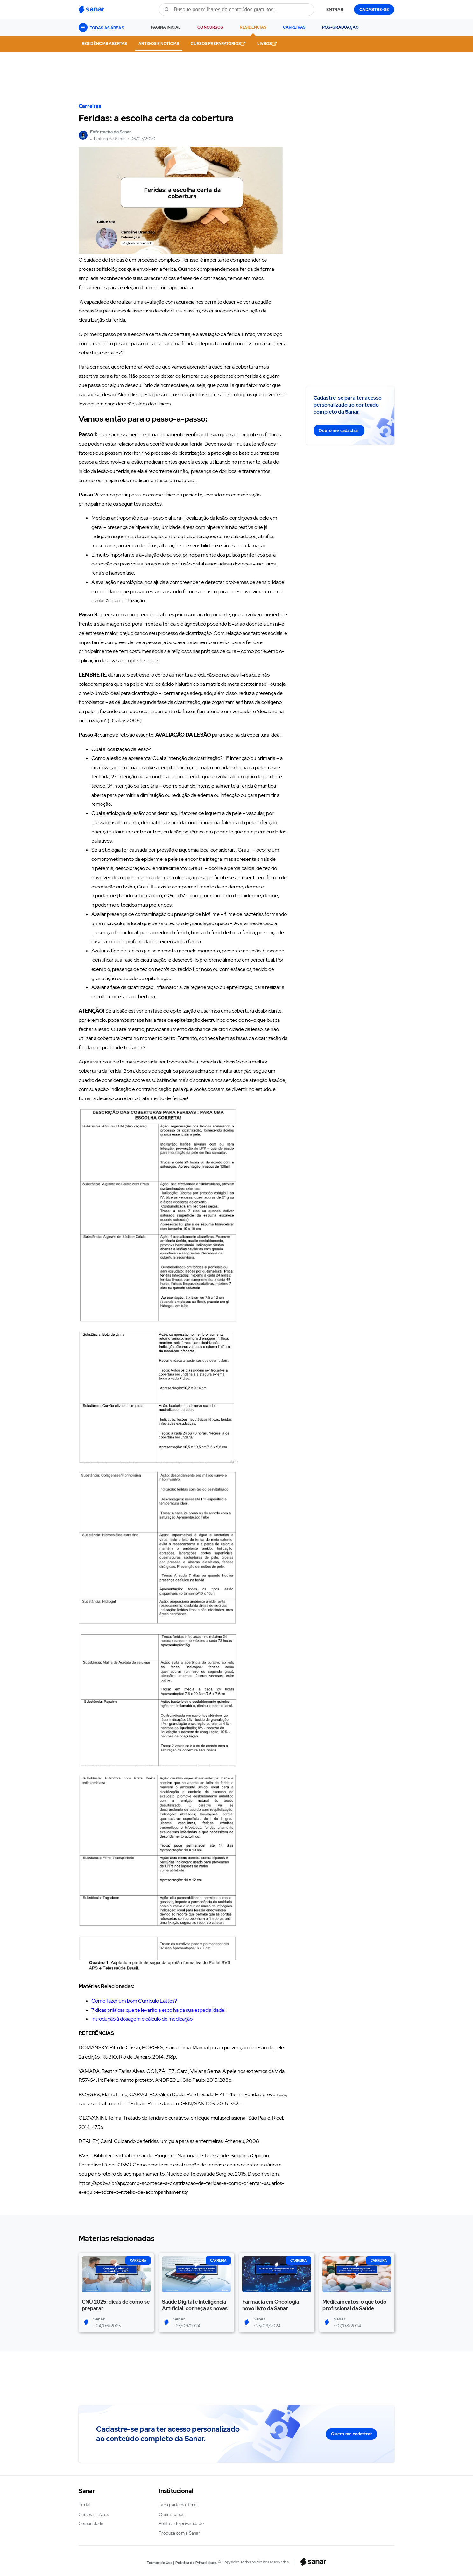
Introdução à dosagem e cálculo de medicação (142, 2019)
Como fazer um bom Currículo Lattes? (134, 2000)
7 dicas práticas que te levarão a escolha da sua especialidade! (158, 2010)
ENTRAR (334, 9)
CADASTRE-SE (374, 9)
